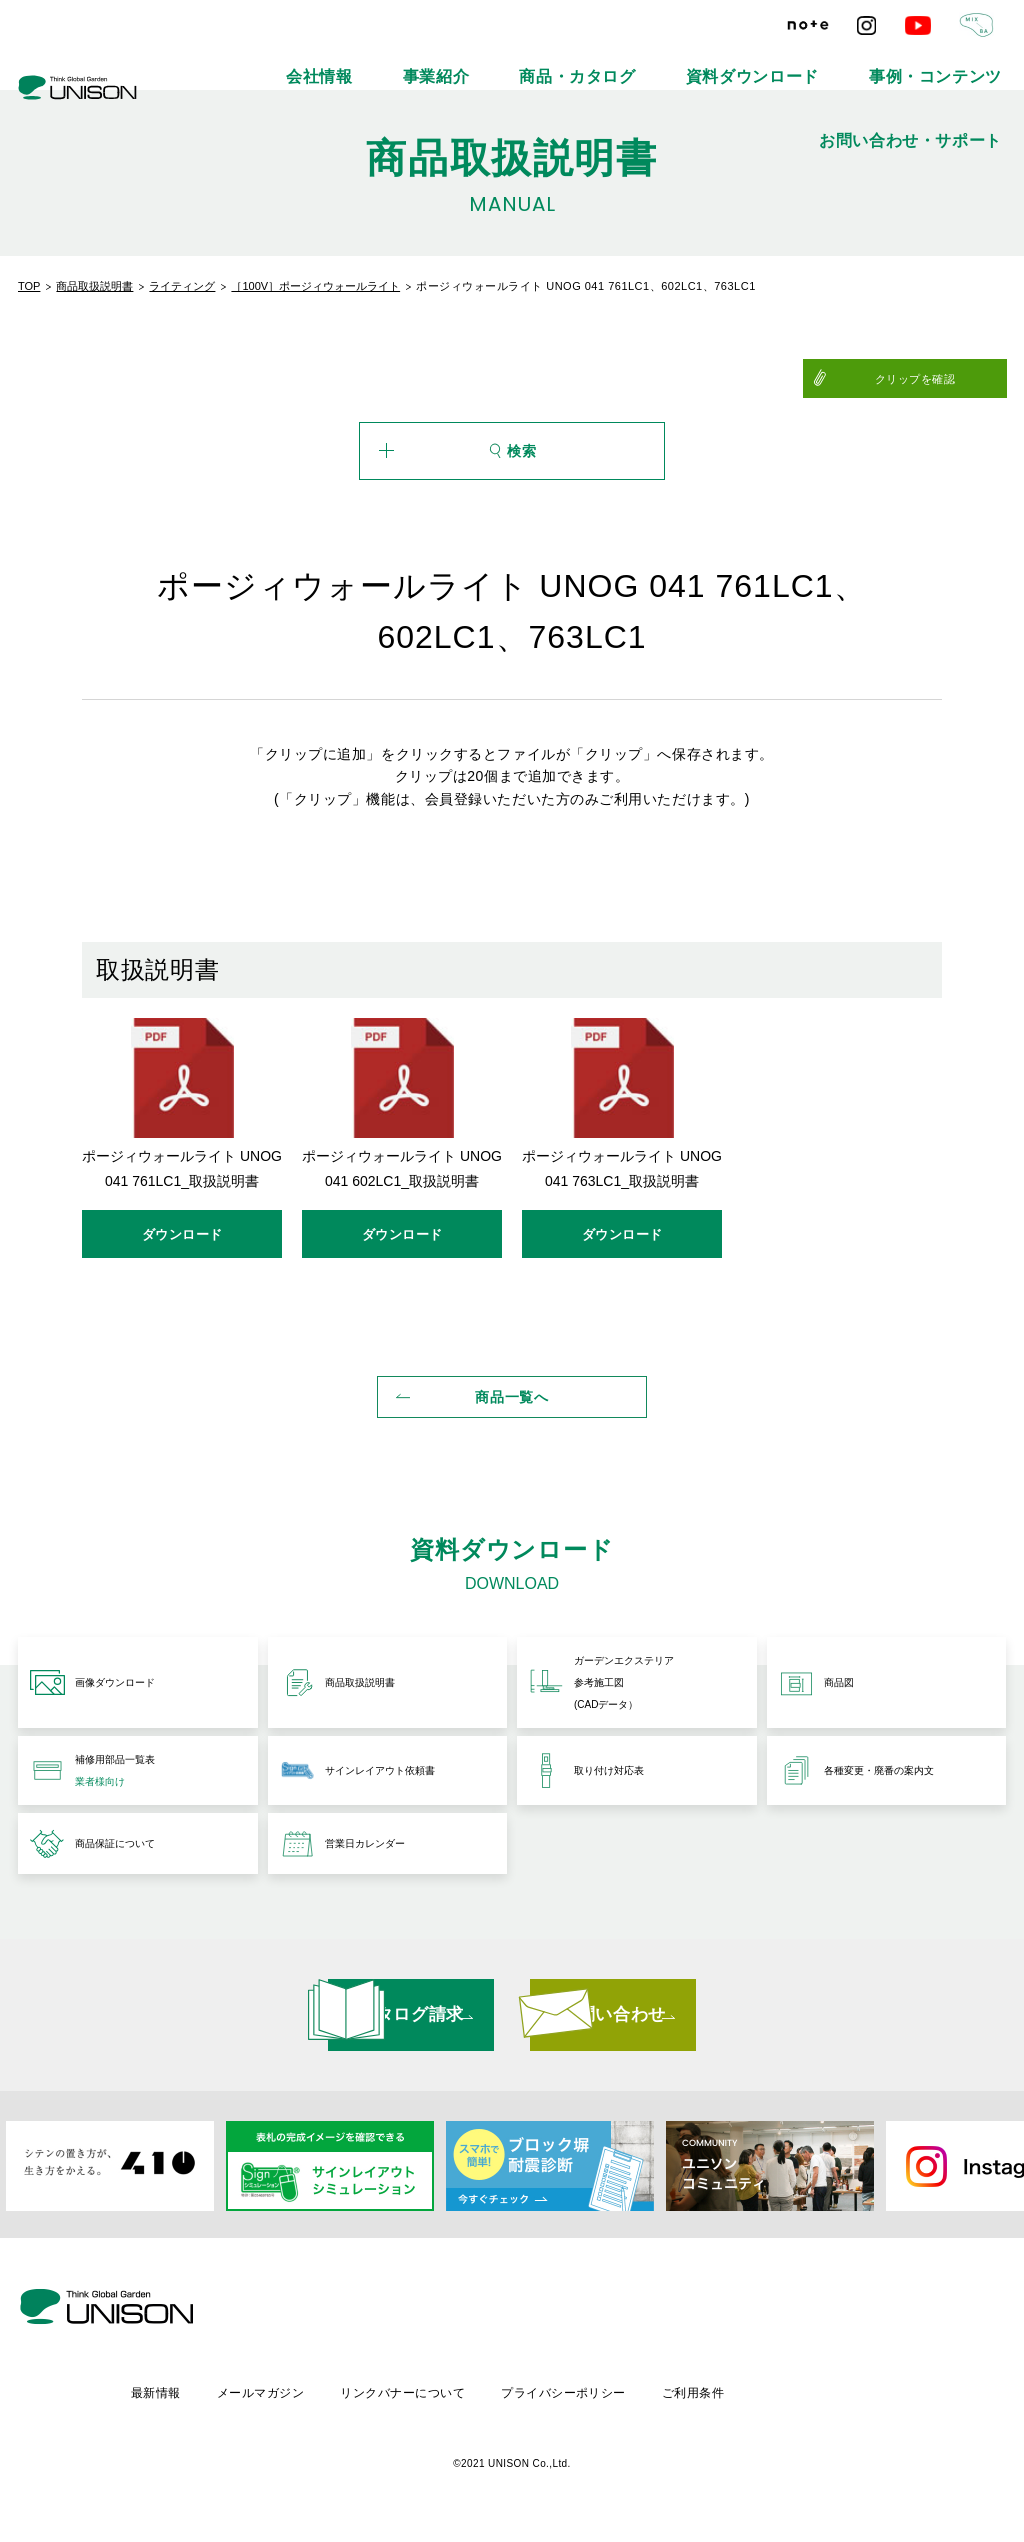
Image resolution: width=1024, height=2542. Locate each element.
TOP (29, 286)
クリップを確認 (957, 379)
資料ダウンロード (659, 60)
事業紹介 (426, 60)
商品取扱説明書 (94, 286)
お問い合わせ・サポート (943, 60)
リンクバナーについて (570, 2399)
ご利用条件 (869, 2399)
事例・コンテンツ (793, 60)
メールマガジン (424, 2399)
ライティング (182, 286)
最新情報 (316, 2399)
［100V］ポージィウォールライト (315, 286)
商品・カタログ (531, 60)
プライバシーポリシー (735, 2399)
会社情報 (338, 60)
